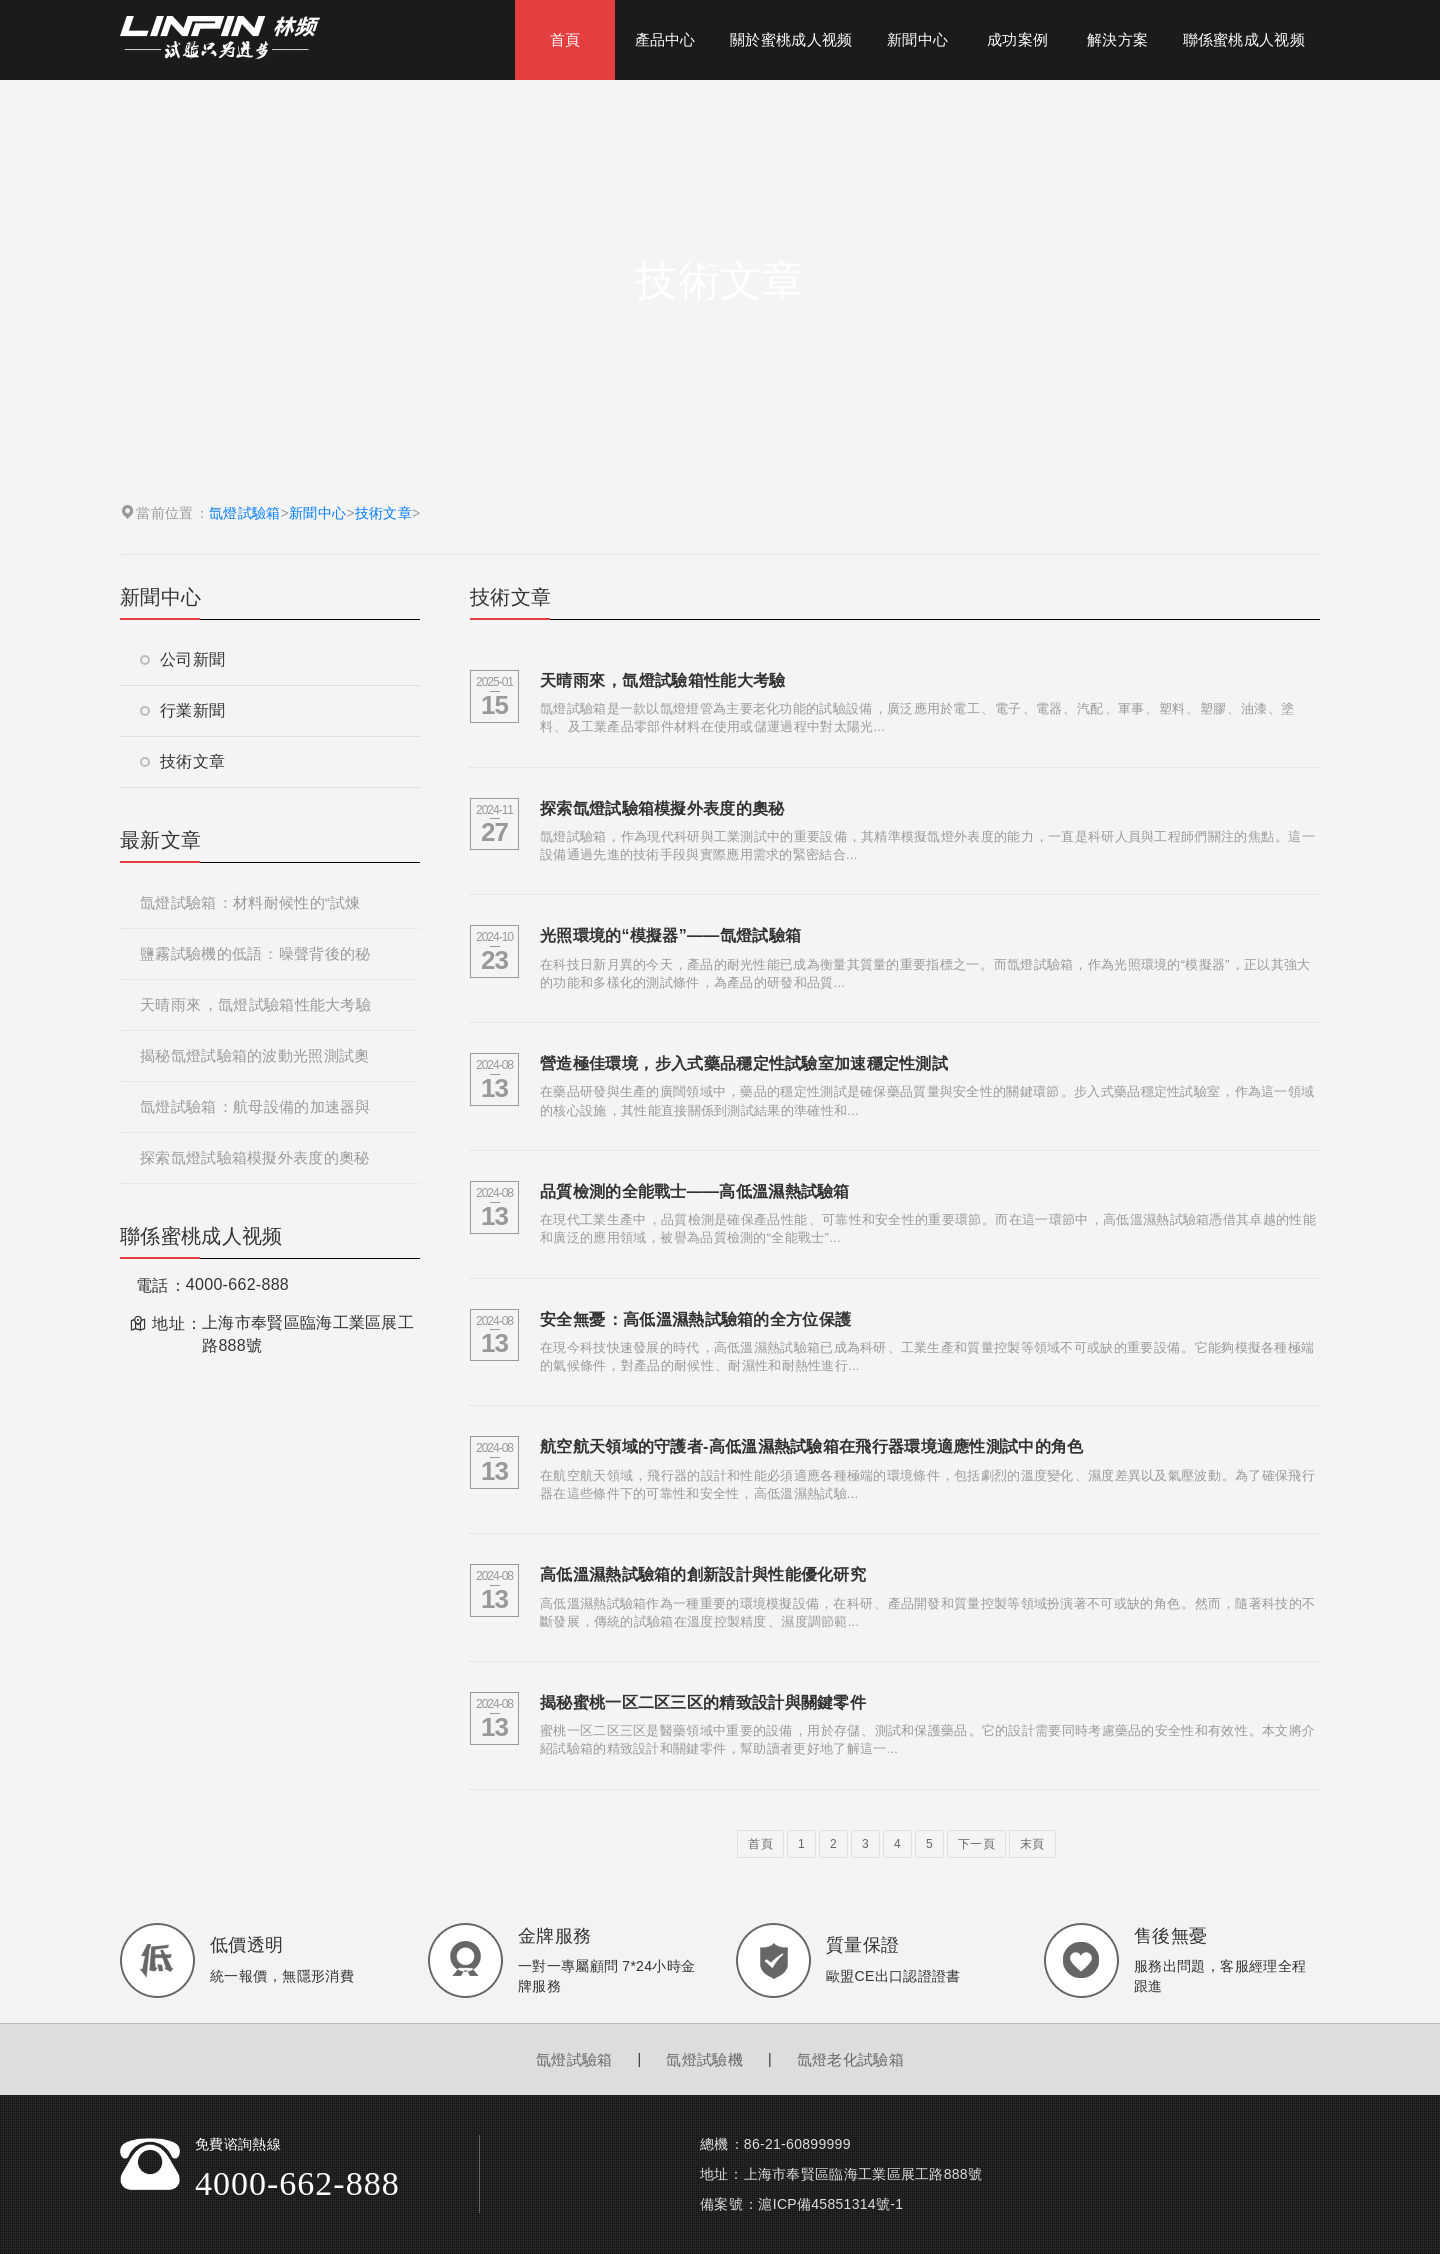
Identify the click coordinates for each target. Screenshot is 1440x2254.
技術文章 (383, 513)
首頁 (565, 39)
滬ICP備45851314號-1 (830, 2204)
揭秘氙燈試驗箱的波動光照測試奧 (255, 1055)
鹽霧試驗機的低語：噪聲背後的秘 (255, 953)
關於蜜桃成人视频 (791, 39)
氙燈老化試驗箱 (850, 2059)
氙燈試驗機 (704, 2059)
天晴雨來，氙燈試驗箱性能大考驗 (255, 1004)
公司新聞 (182, 659)
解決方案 (1117, 39)
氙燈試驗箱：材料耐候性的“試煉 (250, 902)
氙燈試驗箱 (245, 513)
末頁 (1032, 1844)
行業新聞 (182, 710)
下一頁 (976, 1844)
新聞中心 (917, 39)
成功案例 (1017, 39)
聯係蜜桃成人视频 (1244, 39)
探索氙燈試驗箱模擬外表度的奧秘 (255, 1157)
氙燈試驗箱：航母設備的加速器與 (255, 1106)
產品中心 (665, 39)
